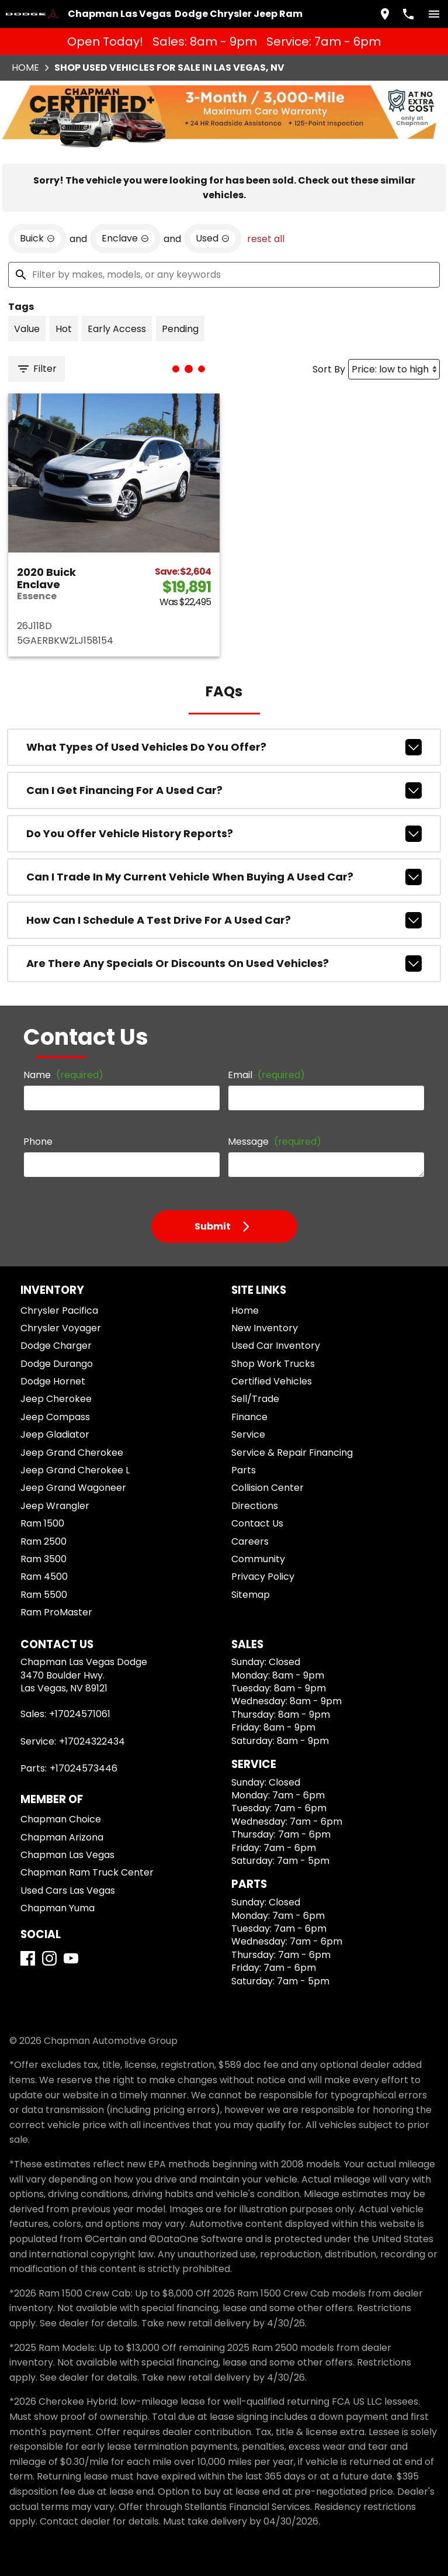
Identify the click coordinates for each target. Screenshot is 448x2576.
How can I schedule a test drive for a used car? (224, 920)
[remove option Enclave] (125, 238)
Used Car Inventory (275, 1345)
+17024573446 (83, 1768)
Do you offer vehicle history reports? (224, 834)
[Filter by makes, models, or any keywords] (224, 275)
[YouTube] (71, 1958)
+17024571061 (79, 1714)
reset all (265, 239)
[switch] (434, 14)
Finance (249, 1417)
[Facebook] (27, 1958)
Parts (243, 1470)
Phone (38, 1141)
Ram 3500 (43, 1559)
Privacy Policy (262, 1576)
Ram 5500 (43, 1594)
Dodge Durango (56, 1363)
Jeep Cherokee (56, 1399)
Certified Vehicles (271, 1381)
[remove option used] (212, 238)
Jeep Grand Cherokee (71, 1452)
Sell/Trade (255, 1399)
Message (274, 1141)
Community (258, 1559)
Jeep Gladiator (54, 1434)
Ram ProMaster (56, 1612)
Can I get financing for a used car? (224, 790)
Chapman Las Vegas (67, 1855)
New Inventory (264, 1328)
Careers (250, 1541)
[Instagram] (49, 1958)
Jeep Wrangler (54, 1506)
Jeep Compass (55, 1417)
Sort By (328, 369)
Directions (254, 1506)
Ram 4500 (44, 1576)
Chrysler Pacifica (59, 1310)
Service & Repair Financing (292, 1452)
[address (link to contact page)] (385, 14)
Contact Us (257, 1523)
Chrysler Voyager (60, 1328)
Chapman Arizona (61, 1837)
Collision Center (267, 1487)
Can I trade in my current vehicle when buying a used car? (224, 877)
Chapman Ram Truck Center (87, 1872)
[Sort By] (394, 369)
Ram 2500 (43, 1541)
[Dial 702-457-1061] (408, 14)
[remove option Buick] (37, 238)
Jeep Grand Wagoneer (73, 1487)
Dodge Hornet (52, 1381)
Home (25, 67)
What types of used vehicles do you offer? (224, 747)
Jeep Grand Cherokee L (75, 1470)
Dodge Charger (56, 1345)
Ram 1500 (42, 1523)
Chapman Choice (60, 1819)
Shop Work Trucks (273, 1363)
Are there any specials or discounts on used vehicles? (224, 963)
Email (266, 1075)
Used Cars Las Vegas (67, 1890)
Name (63, 1075)
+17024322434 (92, 1741)
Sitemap (250, 1594)
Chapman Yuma (57, 1908)
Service (248, 1434)
